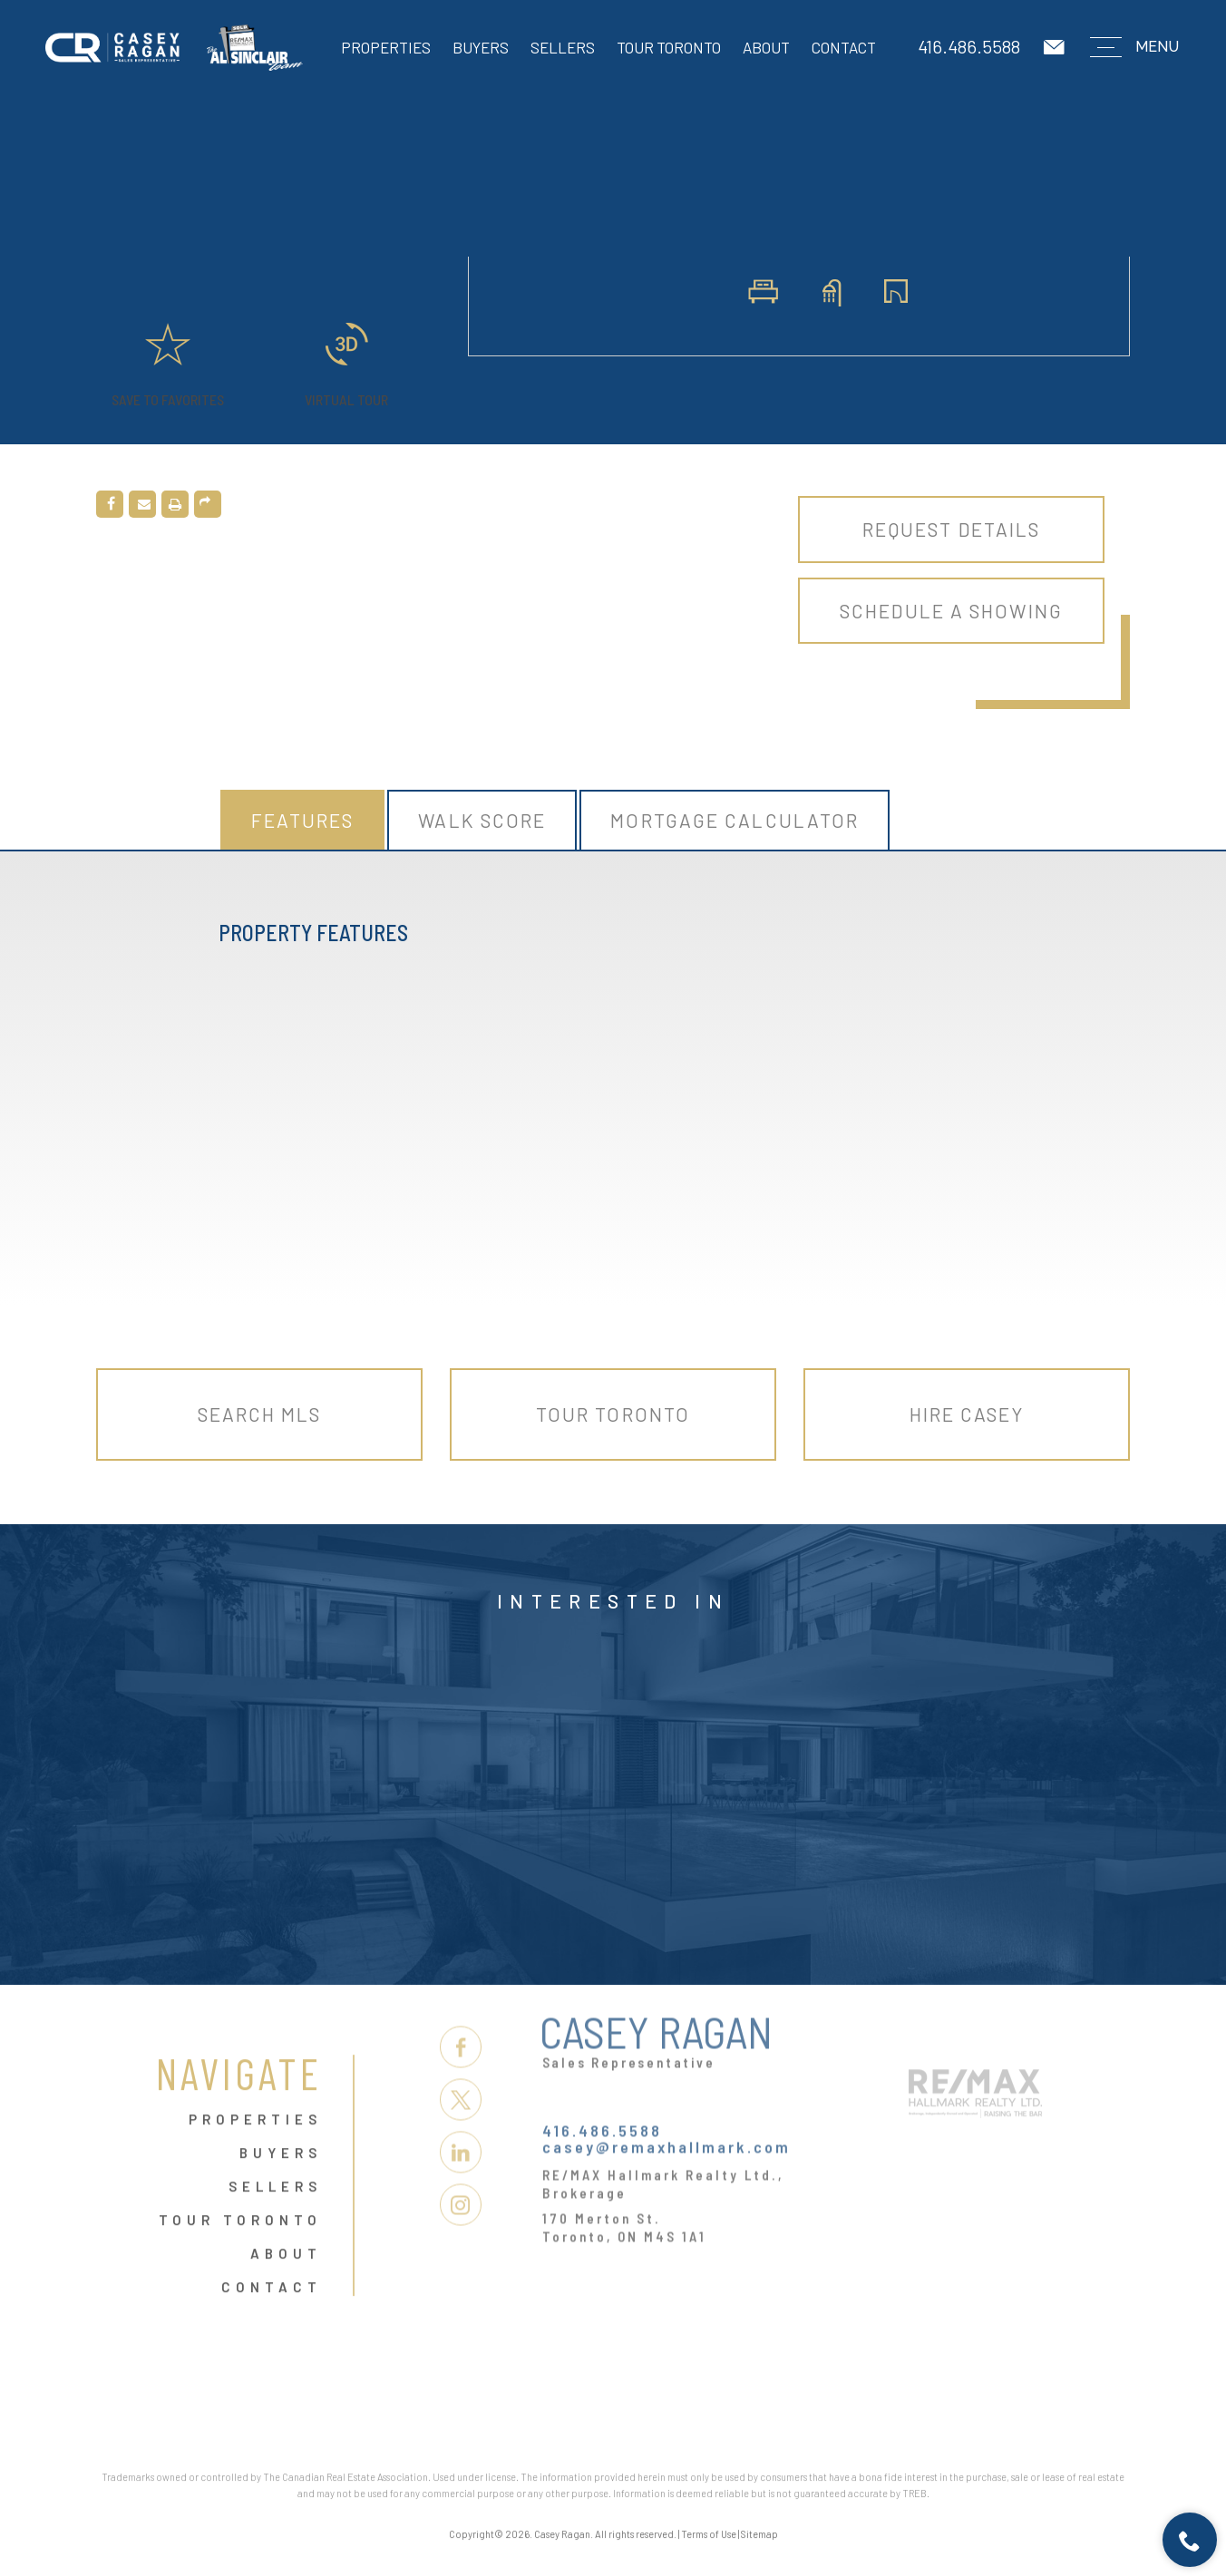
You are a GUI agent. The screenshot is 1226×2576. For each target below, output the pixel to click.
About (766, 47)
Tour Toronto (669, 47)
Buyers (480, 47)
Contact (844, 47)
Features (303, 820)
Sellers (562, 47)
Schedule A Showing (951, 610)
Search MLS (260, 1414)
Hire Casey (967, 1414)
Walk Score (482, 820)
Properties (386, 47)
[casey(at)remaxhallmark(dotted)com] (1055, 47)
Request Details (951, 529)
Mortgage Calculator (734, 820)
